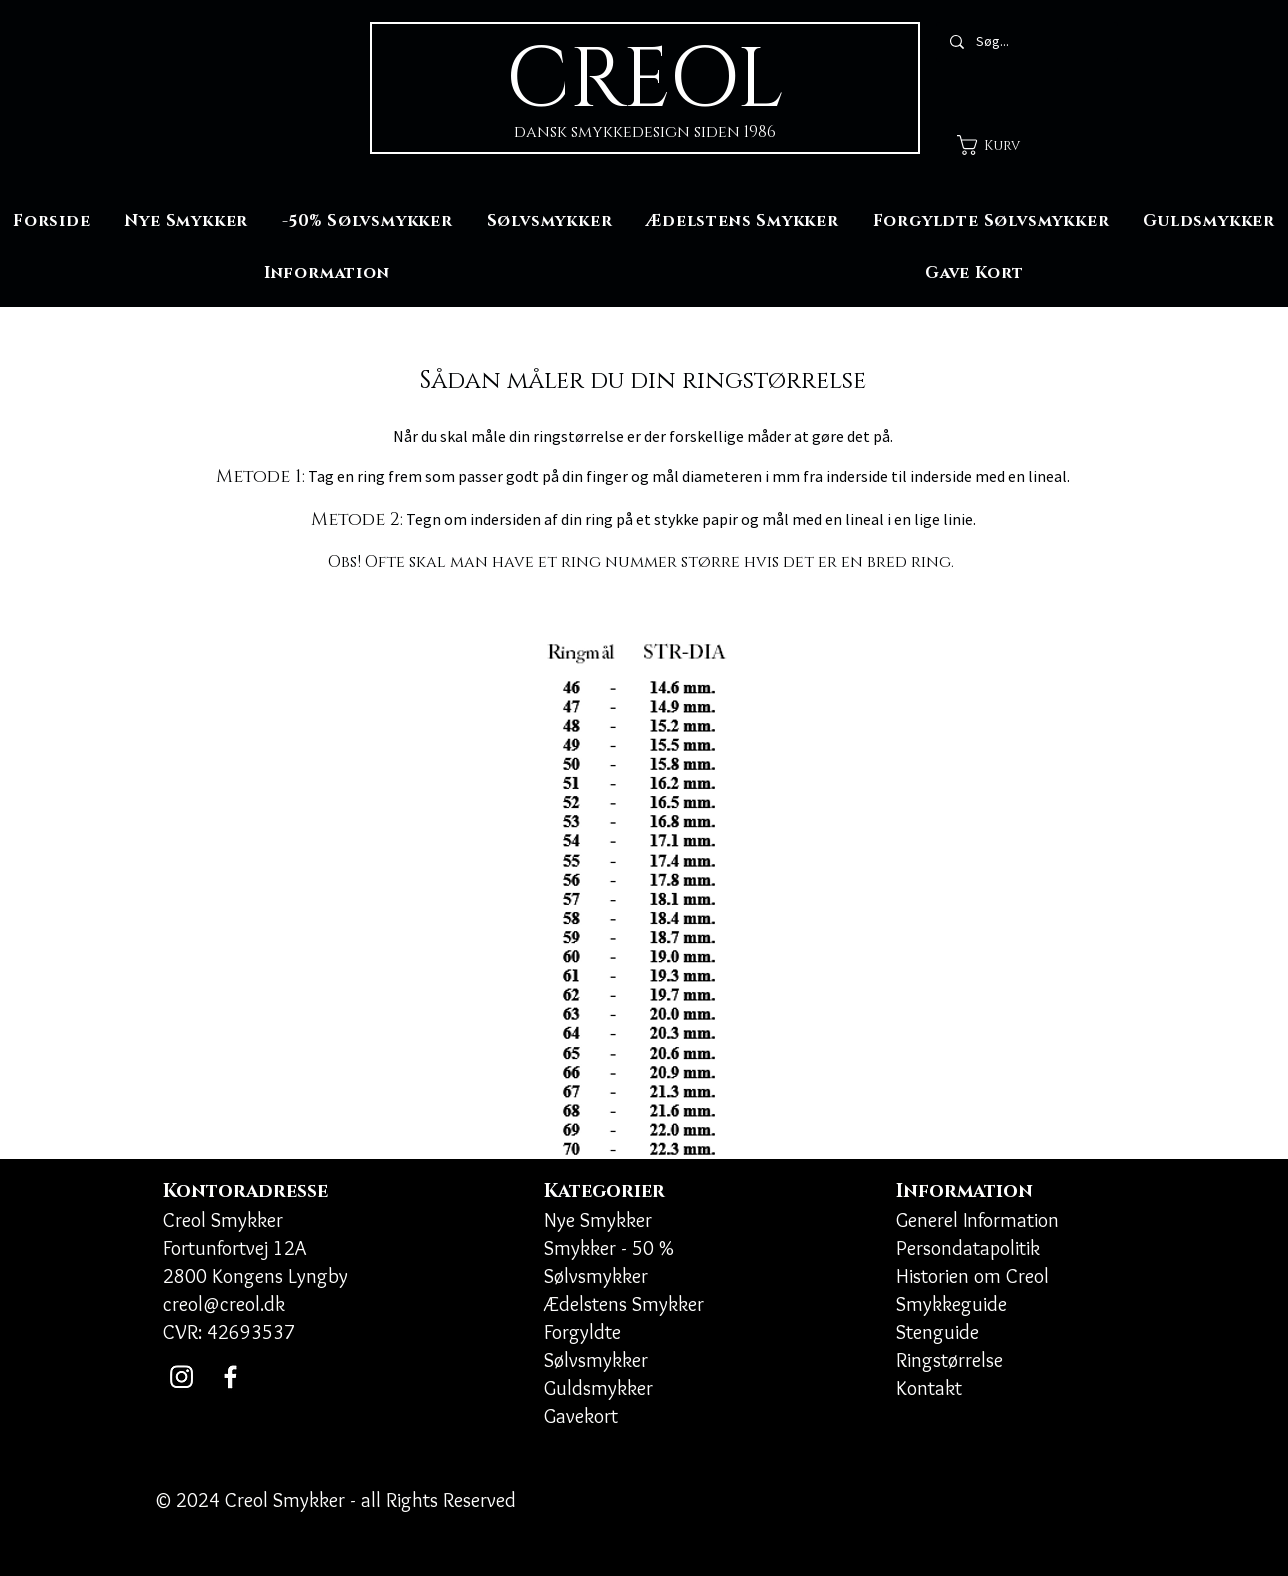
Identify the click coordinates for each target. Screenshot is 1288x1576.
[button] (1001, 145)
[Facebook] (230, 1376)
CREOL (645, 80)
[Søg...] (1026, 42)
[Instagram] (181, 1376)
